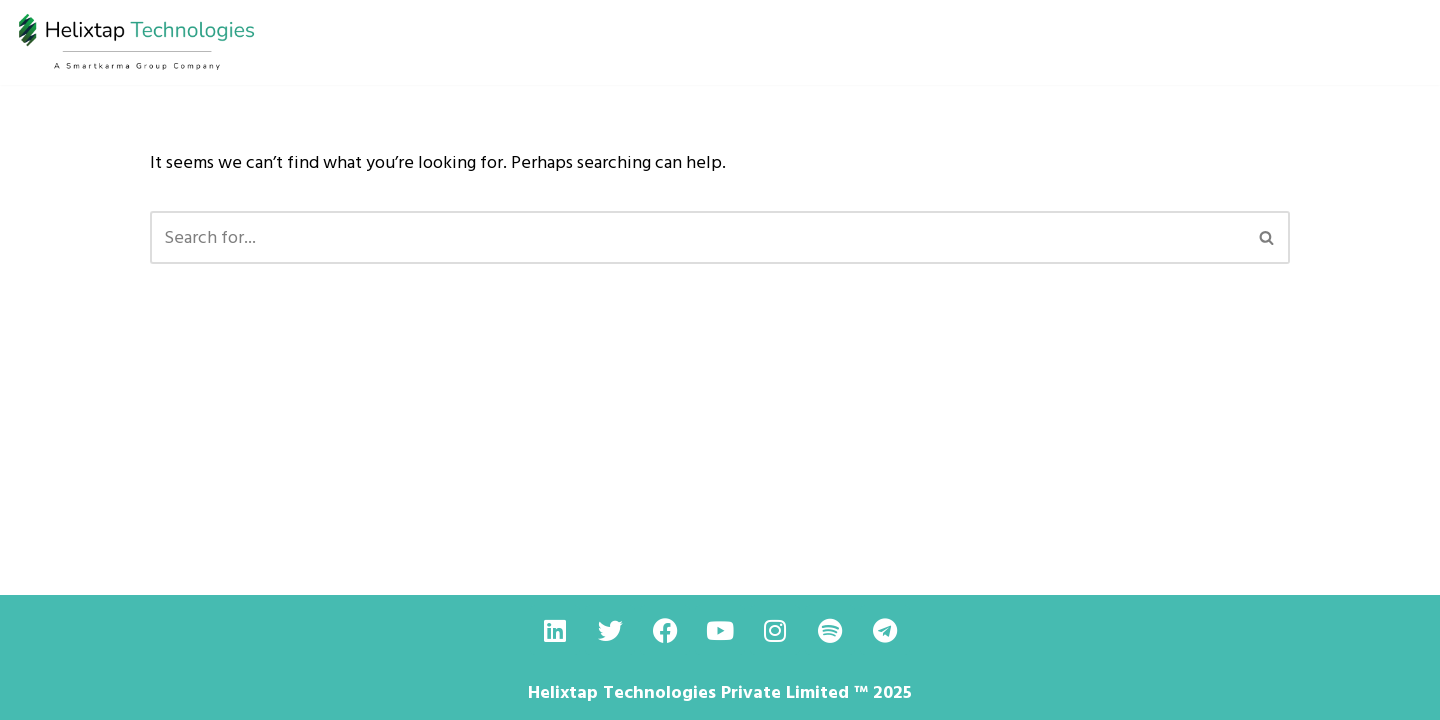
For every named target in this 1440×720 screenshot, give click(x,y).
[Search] (697, 237)
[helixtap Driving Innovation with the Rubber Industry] (137, 42)
